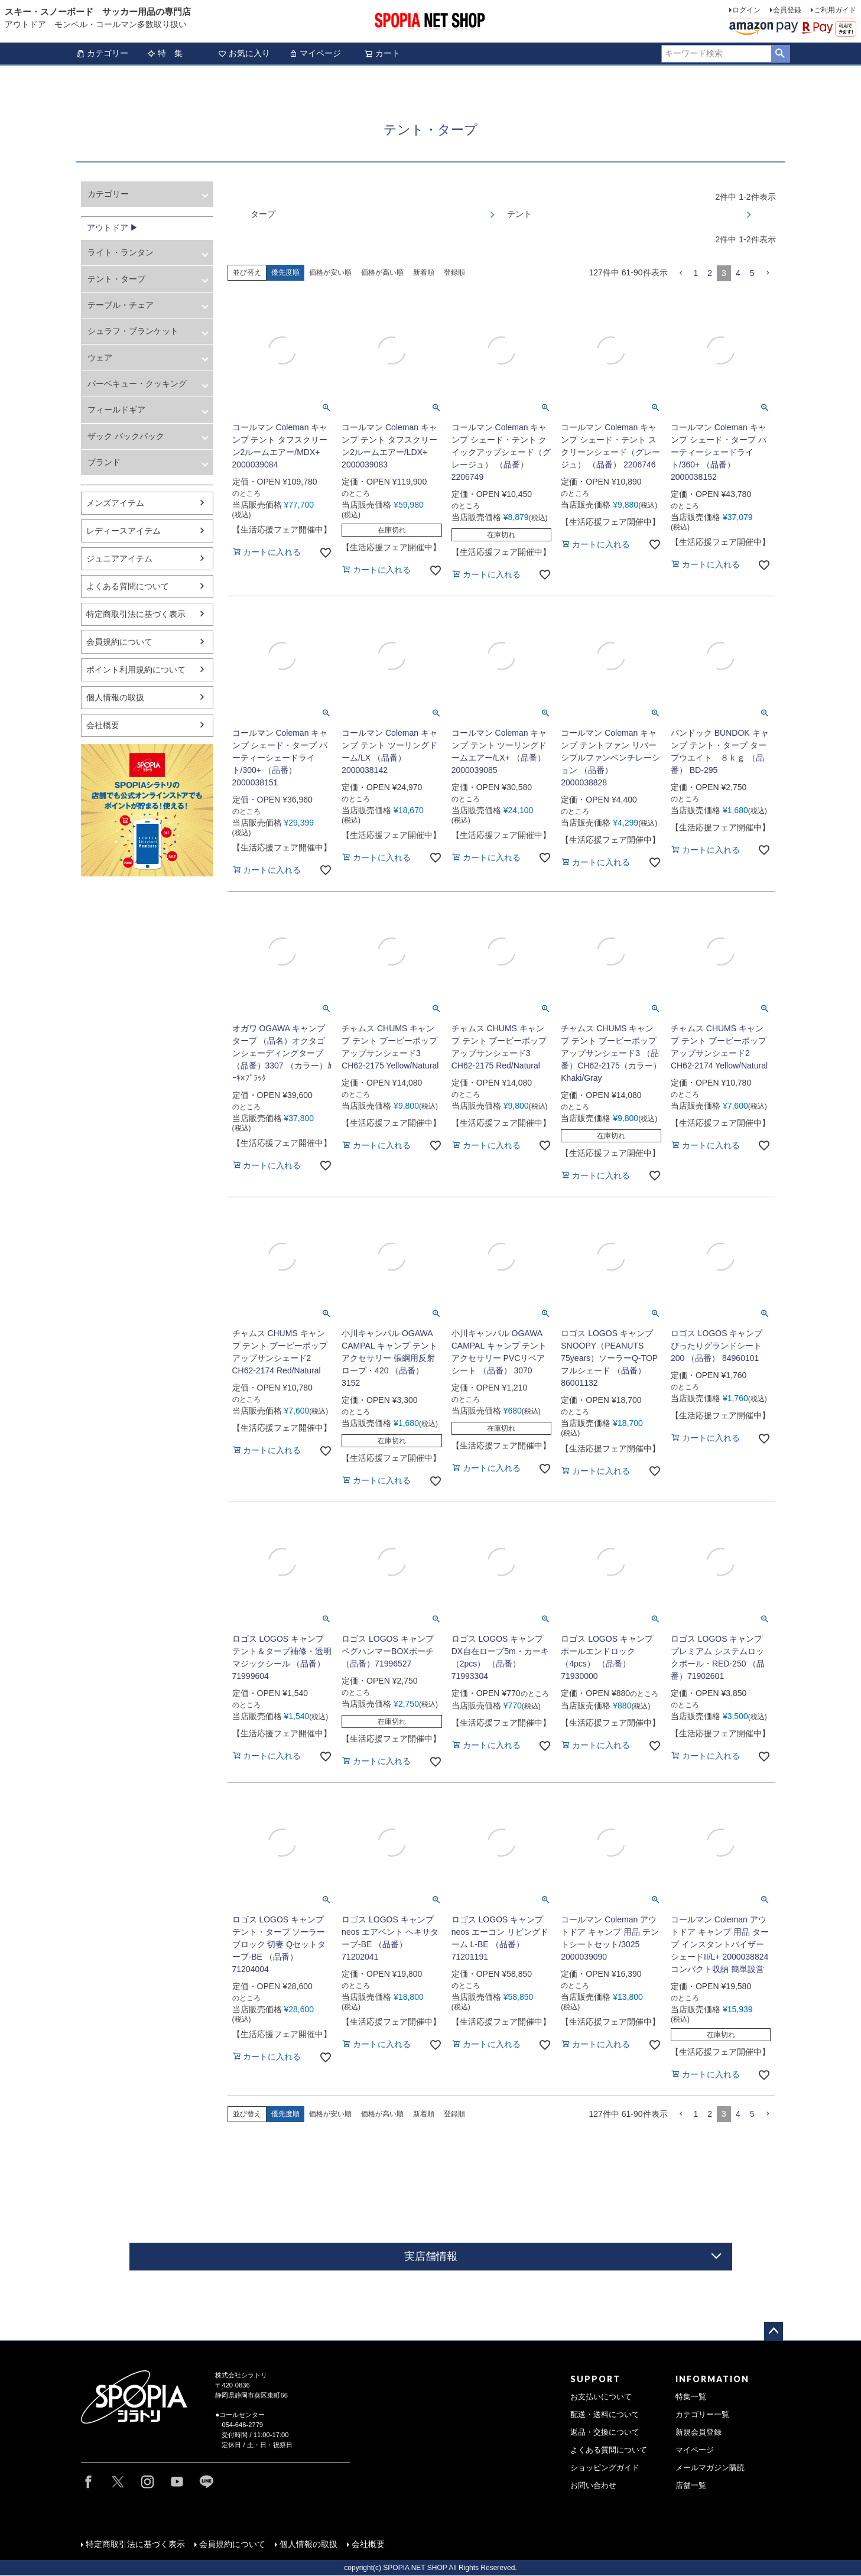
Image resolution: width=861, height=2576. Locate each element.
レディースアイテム (123, 530)
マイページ (315, 53)
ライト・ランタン (120, 252)
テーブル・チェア (120, 305)
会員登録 (787, 10)
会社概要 (102, 725)
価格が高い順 (382, 272)
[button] (680, 273)
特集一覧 (690, 2397)
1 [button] (696, 273)
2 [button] (709, 273)
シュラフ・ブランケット (132, 331)
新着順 (423, 272)
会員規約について (119, 642)
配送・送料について (604, 2415)
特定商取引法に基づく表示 (136, 614)
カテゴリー (102, 53)
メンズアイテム (115, 503)
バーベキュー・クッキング (137, 383)
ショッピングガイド (604, 2468)
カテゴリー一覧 (702, 2415)
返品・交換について (604, 2432)
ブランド (104, 462)
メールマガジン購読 (710, 2468)
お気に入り (244, 53)
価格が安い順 (330, 272)
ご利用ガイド (835, 10)
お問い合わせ (593, 2485)
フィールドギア (116, 409)
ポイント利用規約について (136, 669)
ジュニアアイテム (119, 558)
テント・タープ (116, 279)
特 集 (165, 53)
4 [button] (738, 273)
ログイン (746, 10)
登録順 (454, 272)
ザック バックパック (125, 436)
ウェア (99, 357)
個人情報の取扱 (115, 697)
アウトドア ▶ (113, 227)
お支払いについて (601, 2397)
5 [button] (752, 273)
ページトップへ (773, 2331)
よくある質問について (127, 586)
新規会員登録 (698, 2432)
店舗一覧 (690, 2485)
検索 (780, 54)
